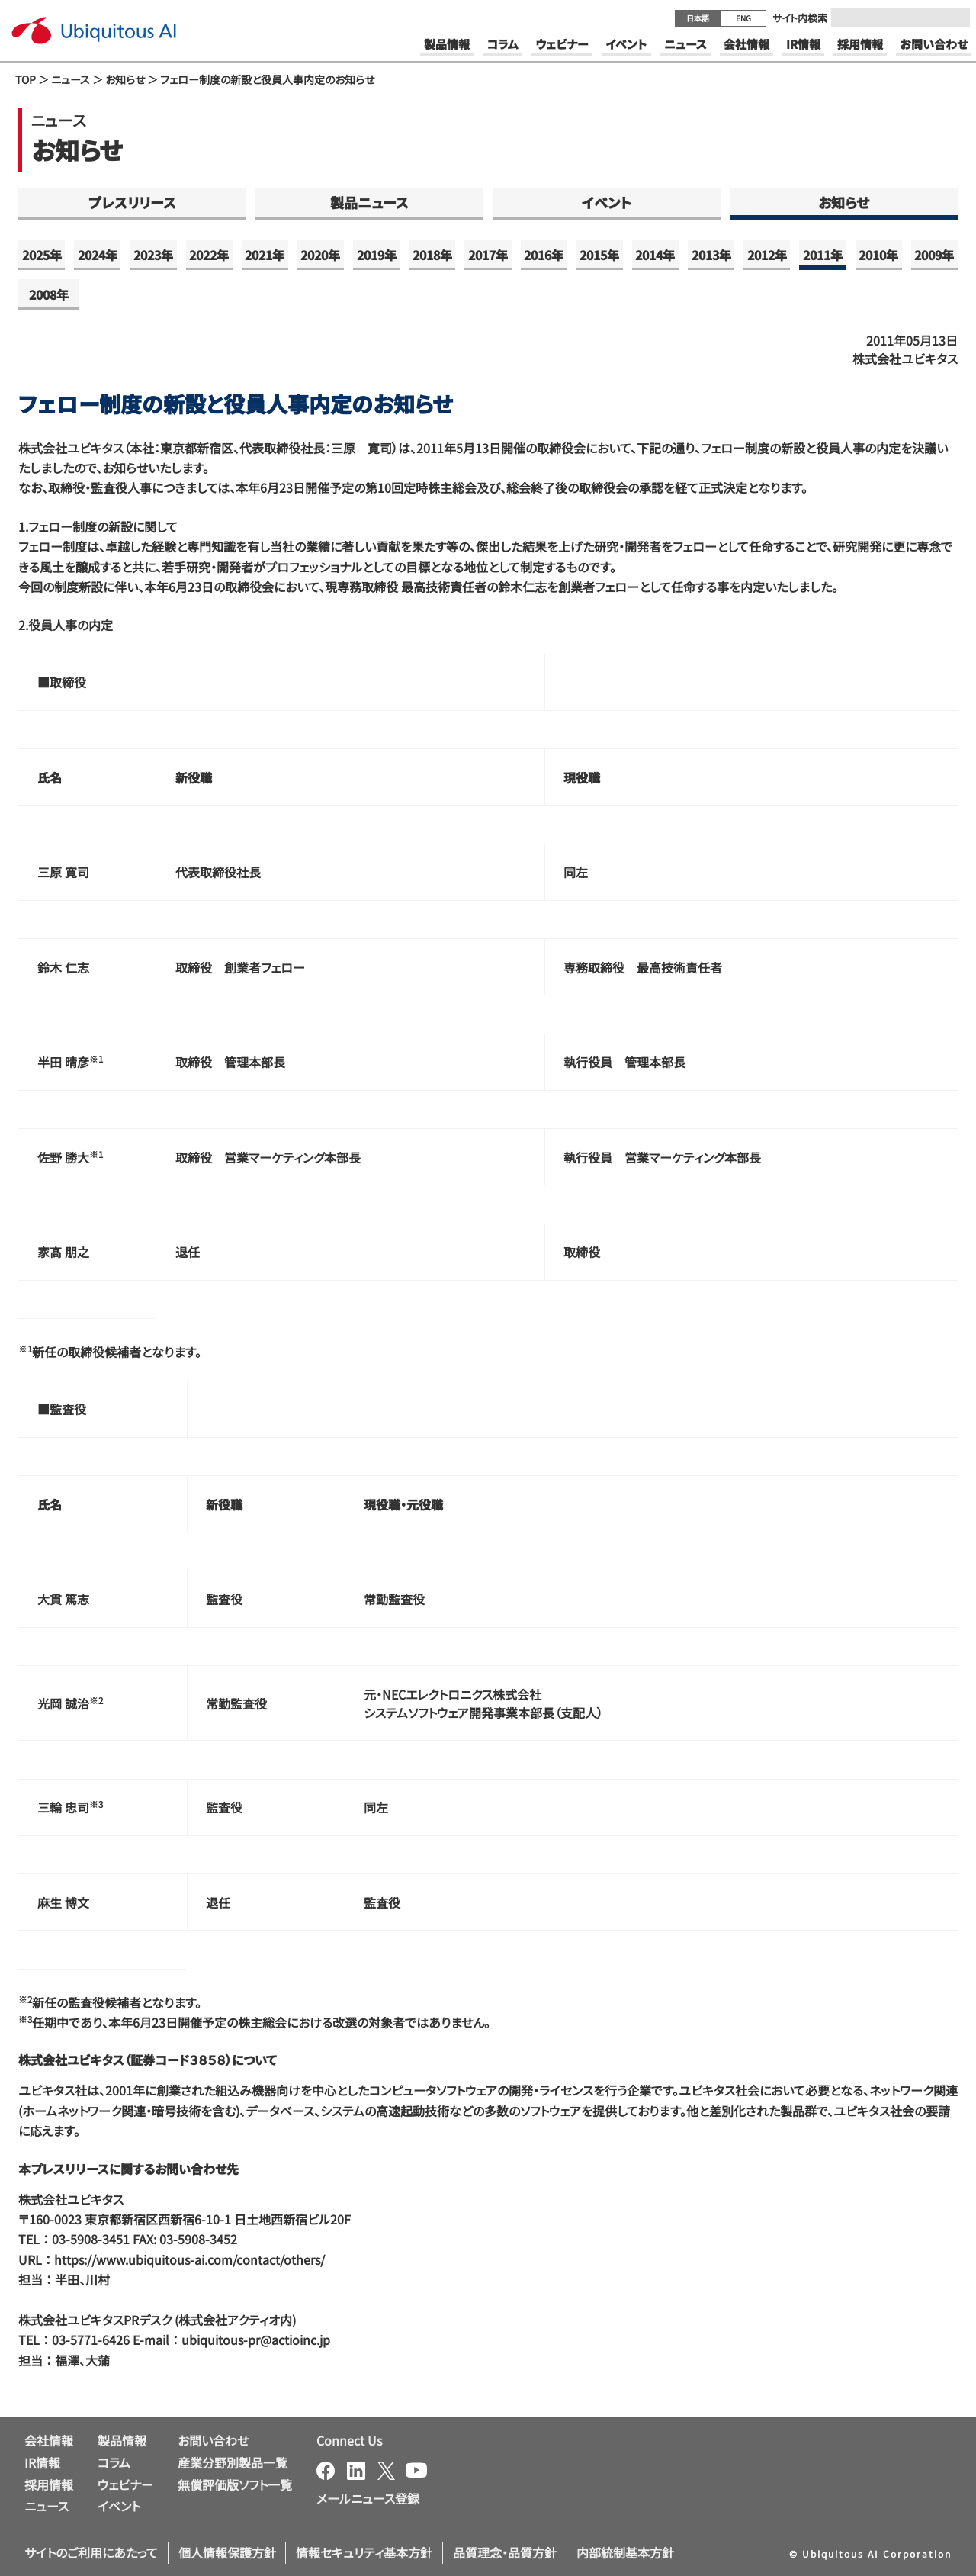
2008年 (49, 294)
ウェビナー (125, 2484)
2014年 (655, 255)
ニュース (70, 79)
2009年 (934, 255)
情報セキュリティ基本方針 (364, 2552)
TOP (25, 79)
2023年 (153, 255)
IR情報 (42, 2462)
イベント (606, 202)
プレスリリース (132, 202)
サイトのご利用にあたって (91, 2552)
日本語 (697, 18)
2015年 (599, 255)
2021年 (264, 255)
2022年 (209, 255)
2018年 (432, 255)
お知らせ (125, 79)
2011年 (823, 255)
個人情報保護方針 (227, 2552)
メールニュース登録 (367, 2498)
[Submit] (954, 17)
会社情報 (48, 2440)
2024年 (97, 255)
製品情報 (122, 2440)
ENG (743, 18)
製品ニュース (369, 202)
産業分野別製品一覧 (232, 2462)
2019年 (376, 255)
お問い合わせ (213, 2440)
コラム (114, 2462)
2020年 (320, 255)
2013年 (711, 255)
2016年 (543, 255)
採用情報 (48, 2484)
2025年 (42, 255)
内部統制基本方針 (625, 2552)
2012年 (767, 255)
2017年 (488, 255)
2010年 (878, 255)
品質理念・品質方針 (505, 2552)
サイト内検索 (799, 18)
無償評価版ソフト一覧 (235, 2484)
